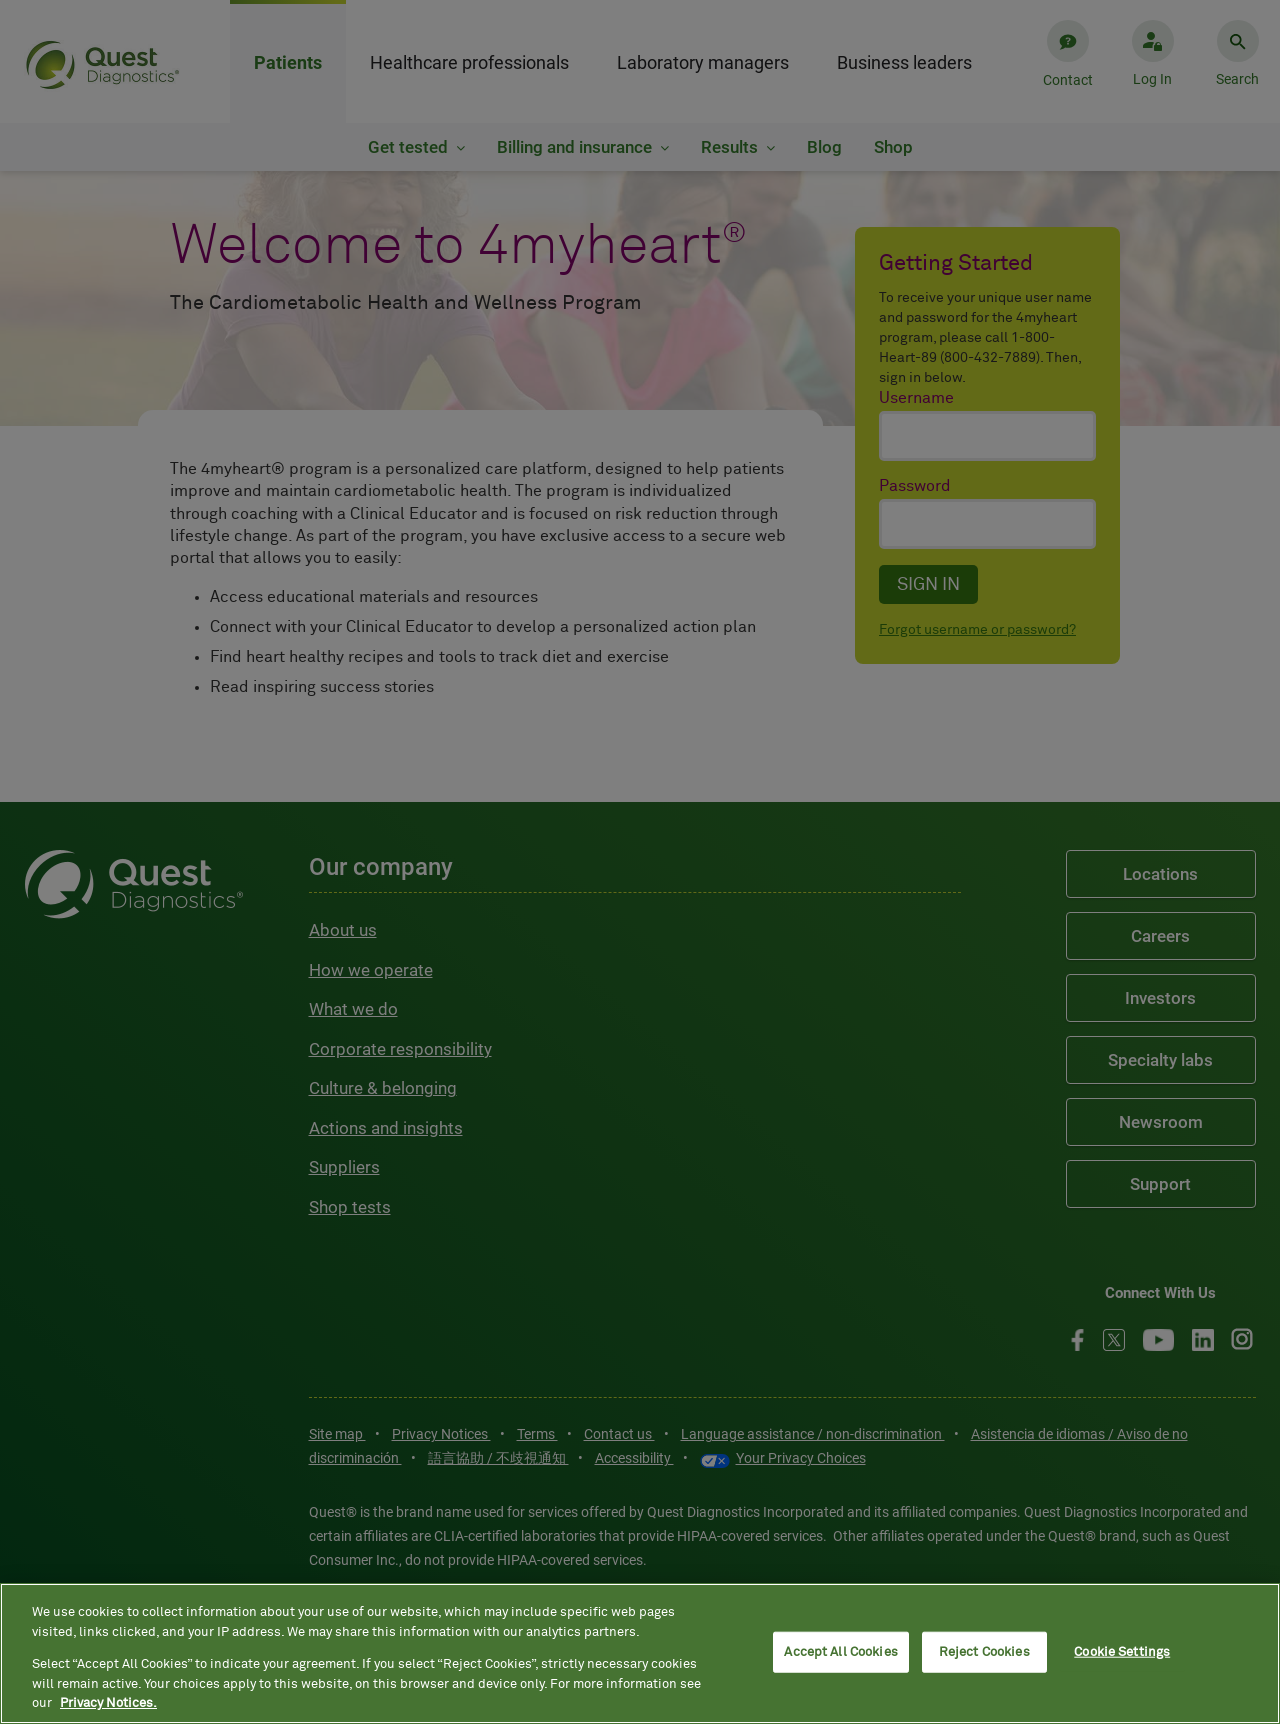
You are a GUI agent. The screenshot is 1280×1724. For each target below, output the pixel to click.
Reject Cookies (984, 1651)
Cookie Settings (1122, 1651)
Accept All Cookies (840, 1651)
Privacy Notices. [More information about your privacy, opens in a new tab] (108, 1703)
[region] (640, 1653)
